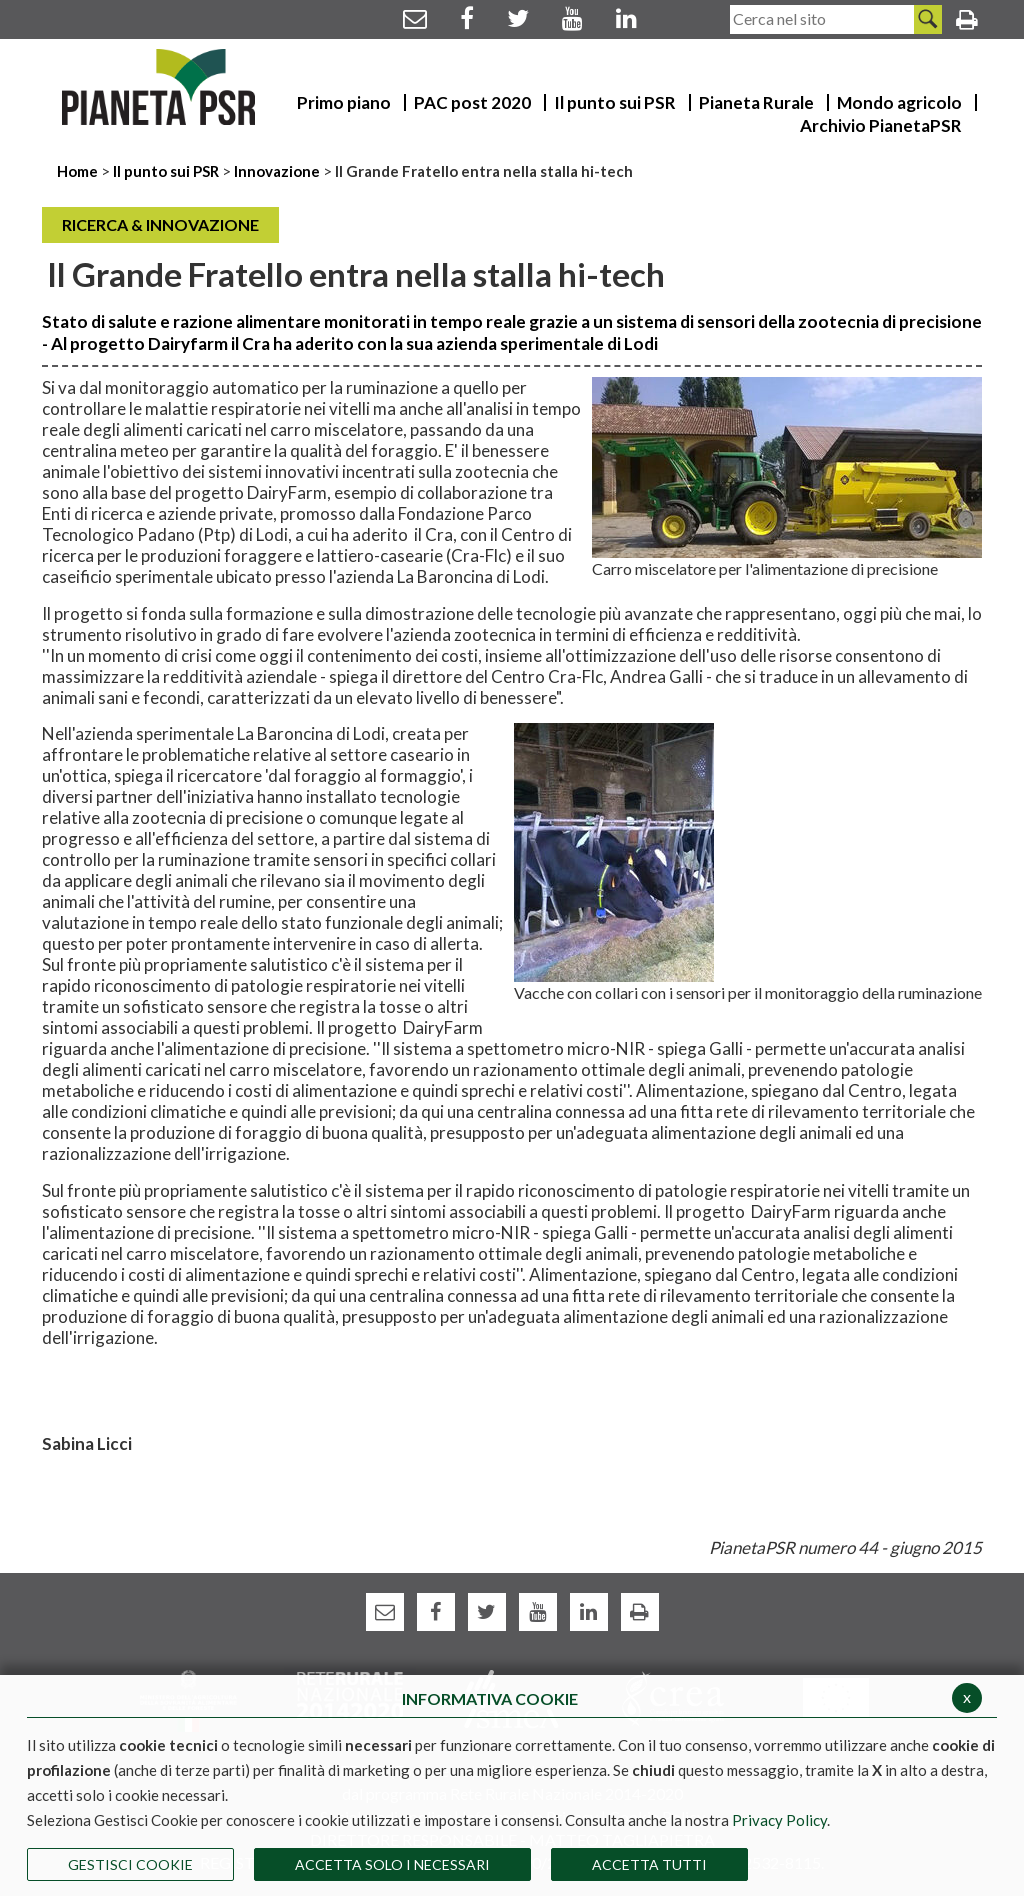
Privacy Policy (779, 1820)
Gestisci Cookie (130, 1864)
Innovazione (277, 171)
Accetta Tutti (649, 1864)
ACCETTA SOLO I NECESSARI (392, 1864)
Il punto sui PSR (166, 171)
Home (79, 171)
